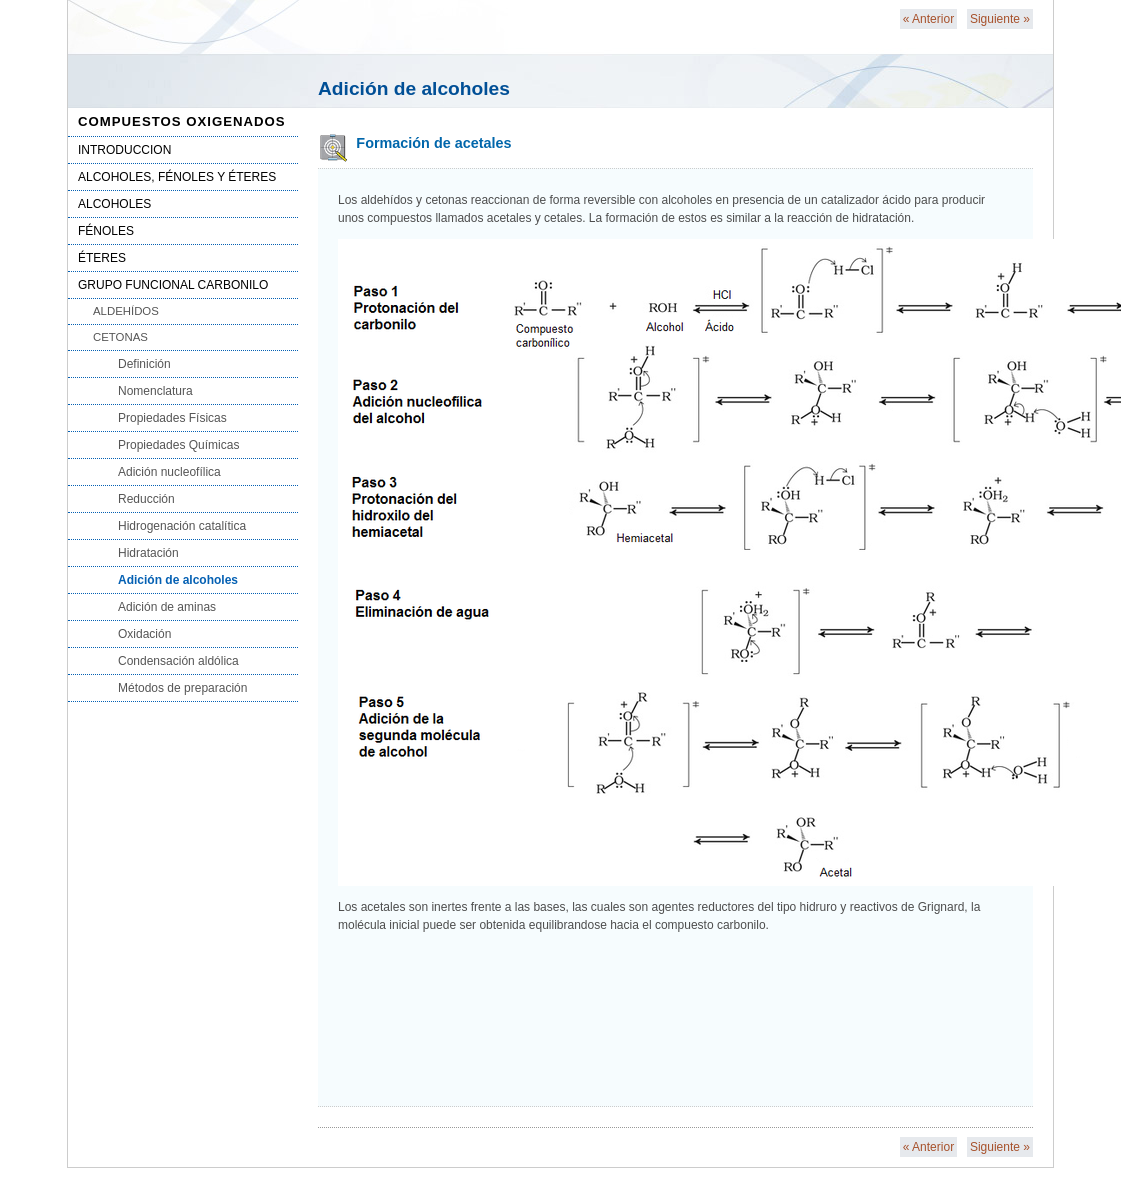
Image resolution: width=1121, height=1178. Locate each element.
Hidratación (148, 553)
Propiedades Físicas (172, 418)
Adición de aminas (167, 607)
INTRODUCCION (124, 150)
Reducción (146, 499)
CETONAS (120, 337)
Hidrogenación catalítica (182, 526)
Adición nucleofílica (169, 472)
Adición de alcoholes (178, 580)
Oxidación (144, 634)
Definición (144, 364)
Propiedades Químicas (178, 445)
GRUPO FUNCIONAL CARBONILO (173, 285)
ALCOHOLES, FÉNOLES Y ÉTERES (177, 177)
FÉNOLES (106, 231)
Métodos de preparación (182, 688)
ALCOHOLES (114, 204)
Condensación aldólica (178, 661)
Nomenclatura (155, 391)
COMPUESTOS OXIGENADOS (182, 121)
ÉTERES (102, 258)
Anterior (928, 19)
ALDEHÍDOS (126, 311)
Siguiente (1000, 19)
